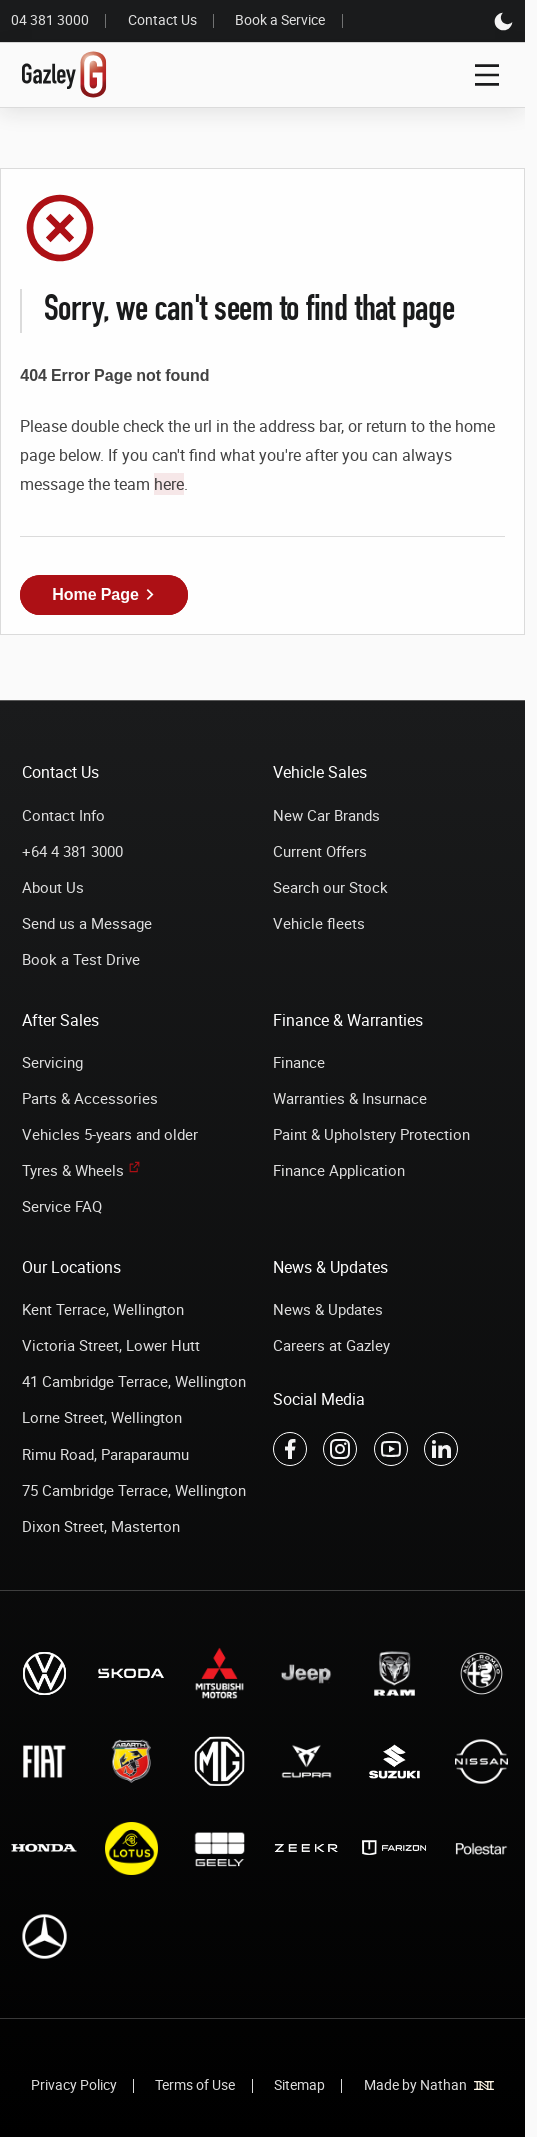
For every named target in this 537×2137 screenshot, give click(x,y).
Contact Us (162, 21)
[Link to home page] (64, 75)
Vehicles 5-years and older (110, 1134)
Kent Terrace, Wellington (103, 1309)
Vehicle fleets (319, 923)
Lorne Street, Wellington (102, 1417)
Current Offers (320, 851)
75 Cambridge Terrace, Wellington (134, 1490)
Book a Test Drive (81, 959)
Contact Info (63, 815)
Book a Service (280, 21)
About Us (53, 887)
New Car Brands (326, 815)
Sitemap (299, 2085)
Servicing (52, 1062)
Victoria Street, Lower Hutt (111, 1345)
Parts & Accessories (90, 1098)
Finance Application (339, 1170)
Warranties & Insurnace (350, 1098)
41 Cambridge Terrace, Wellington (134, 1381)
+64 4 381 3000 (72, 851)
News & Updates (328, 1309)
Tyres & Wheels (73, 1170)
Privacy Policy (74, 2085)
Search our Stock (330, 887)
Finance (299, 1062)
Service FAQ (62, 1206)
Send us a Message (87, 923)
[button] (104, 595)
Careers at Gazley (331, 1345)
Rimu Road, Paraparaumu (105, 1454)
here (169, 484)
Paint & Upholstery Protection (371, 1134)
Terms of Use (195, 2085)
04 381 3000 (50, 21)
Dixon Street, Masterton (101, 1526)
